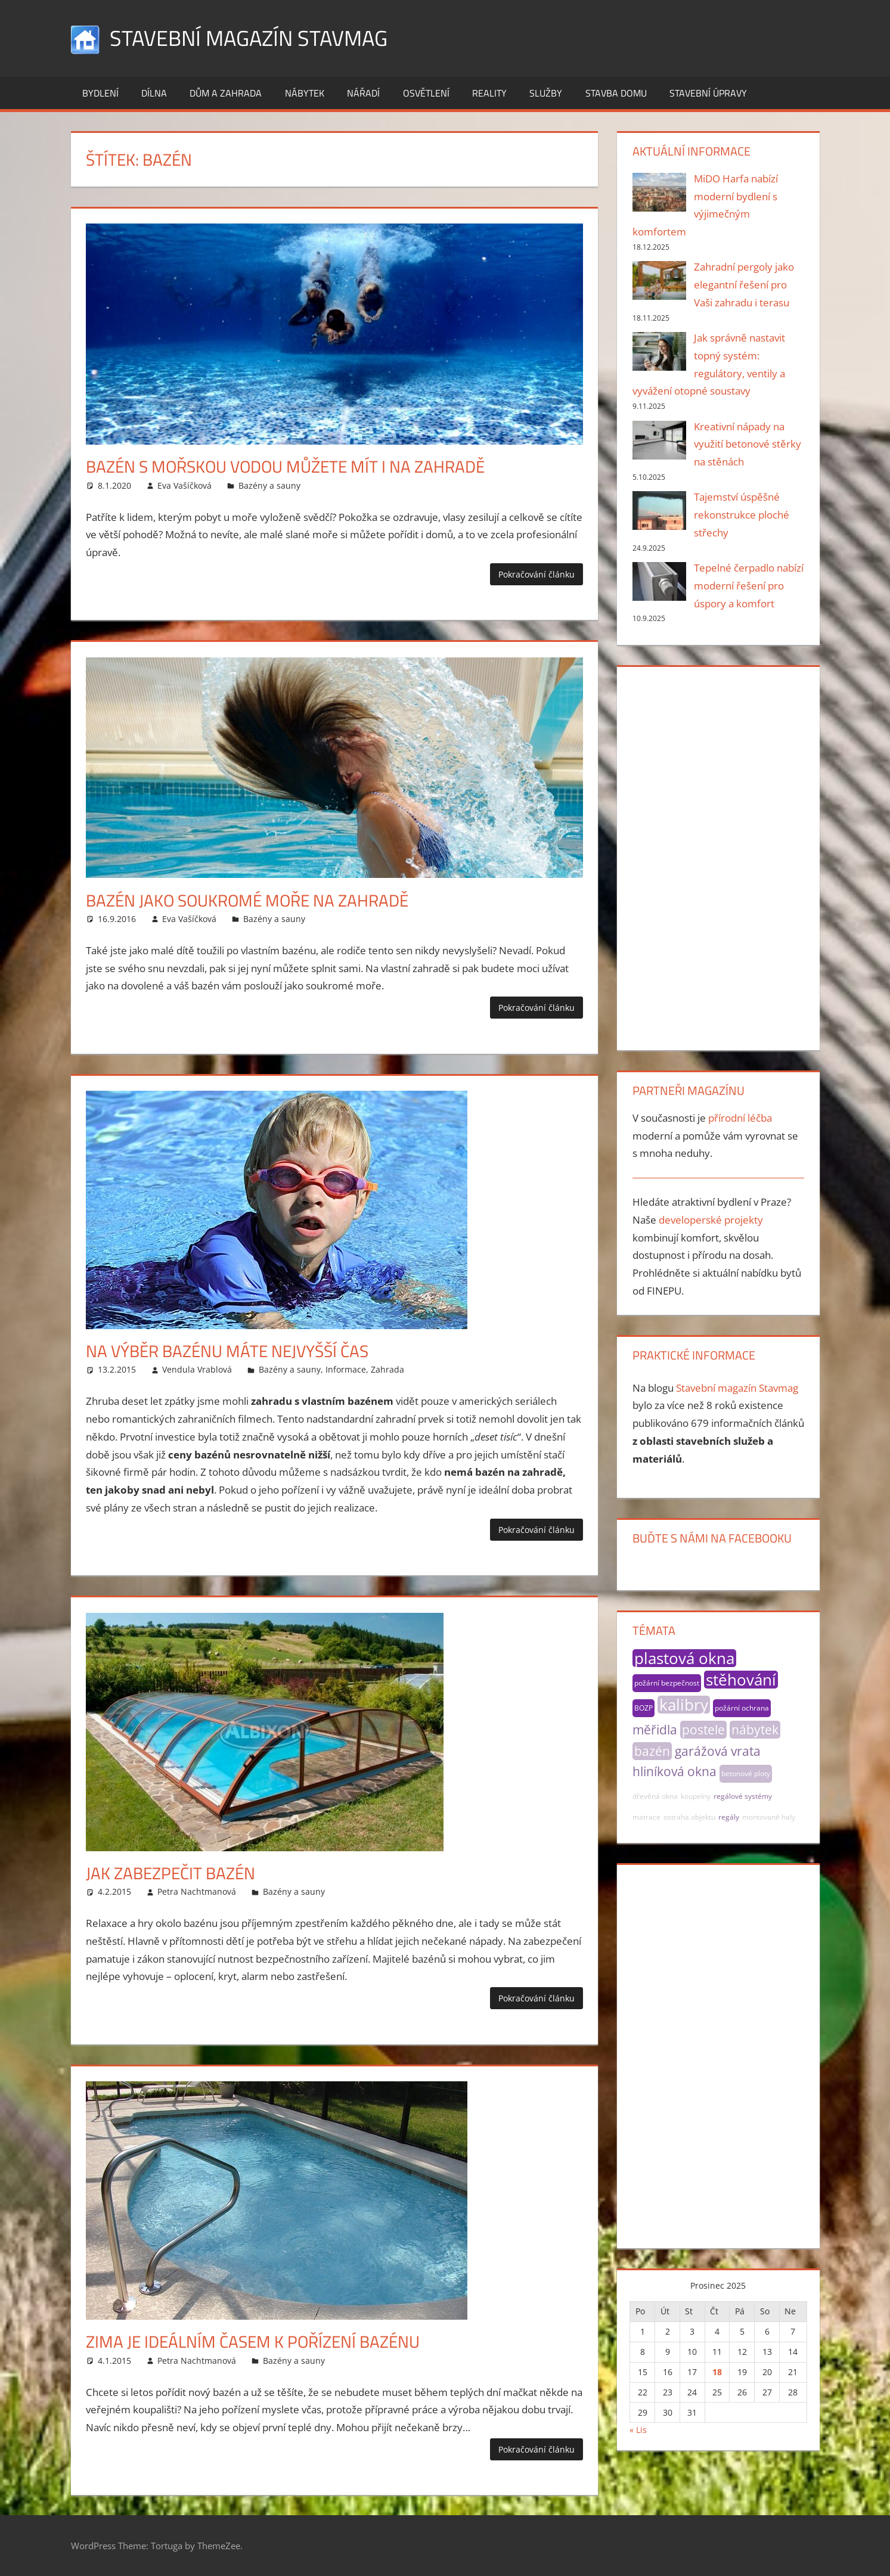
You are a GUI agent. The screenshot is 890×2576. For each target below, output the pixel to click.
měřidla (654, 1729)
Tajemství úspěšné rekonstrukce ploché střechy (741, 514)
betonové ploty (745, 1773)
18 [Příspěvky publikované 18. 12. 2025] (717, 2372)
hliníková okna (674, 1771)
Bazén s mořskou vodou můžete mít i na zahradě (285, 466)
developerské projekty (711, 1220)
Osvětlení (426, 93)
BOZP (643, 1708)
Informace (345, 1369)
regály (728, 1817)
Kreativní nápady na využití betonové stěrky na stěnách (747, 444)
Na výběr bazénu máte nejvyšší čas (227, 1351)
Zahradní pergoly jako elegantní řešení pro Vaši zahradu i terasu (744, 284)
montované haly (768, 1817)
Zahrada (387, 1369)
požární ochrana (742, 1708)
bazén (652, 1751)
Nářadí (363, 93)
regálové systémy (743, 1796)
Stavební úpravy (708, 93)
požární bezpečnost (666, 1683)
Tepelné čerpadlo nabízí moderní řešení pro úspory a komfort (749, 585)
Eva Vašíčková (184, 485)
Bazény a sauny (269, 485)
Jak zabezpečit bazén (170, 1873)
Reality (489, 93)
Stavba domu (616, 93)
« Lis (638, 2429)
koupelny (696, 1796)
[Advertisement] (718, 856)
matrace (646, 1817)
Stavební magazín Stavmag (248, 37)
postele (703, 1729)
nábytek (755, 1729)
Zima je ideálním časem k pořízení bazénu (253, 2341)
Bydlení (100, 93)
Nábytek (304, 93)
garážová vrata (718, 1751)
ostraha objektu (689, 1817)
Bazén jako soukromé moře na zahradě (247, 900)
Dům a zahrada (226, 93)
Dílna (154, 93)
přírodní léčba (740, 1118)
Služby (545, 93)
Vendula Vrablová (197, 1369)
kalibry (683, 1705)
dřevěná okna (655, 1796)
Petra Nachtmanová (196, 1891)
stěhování (741, 1680)
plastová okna (684, 1658)
